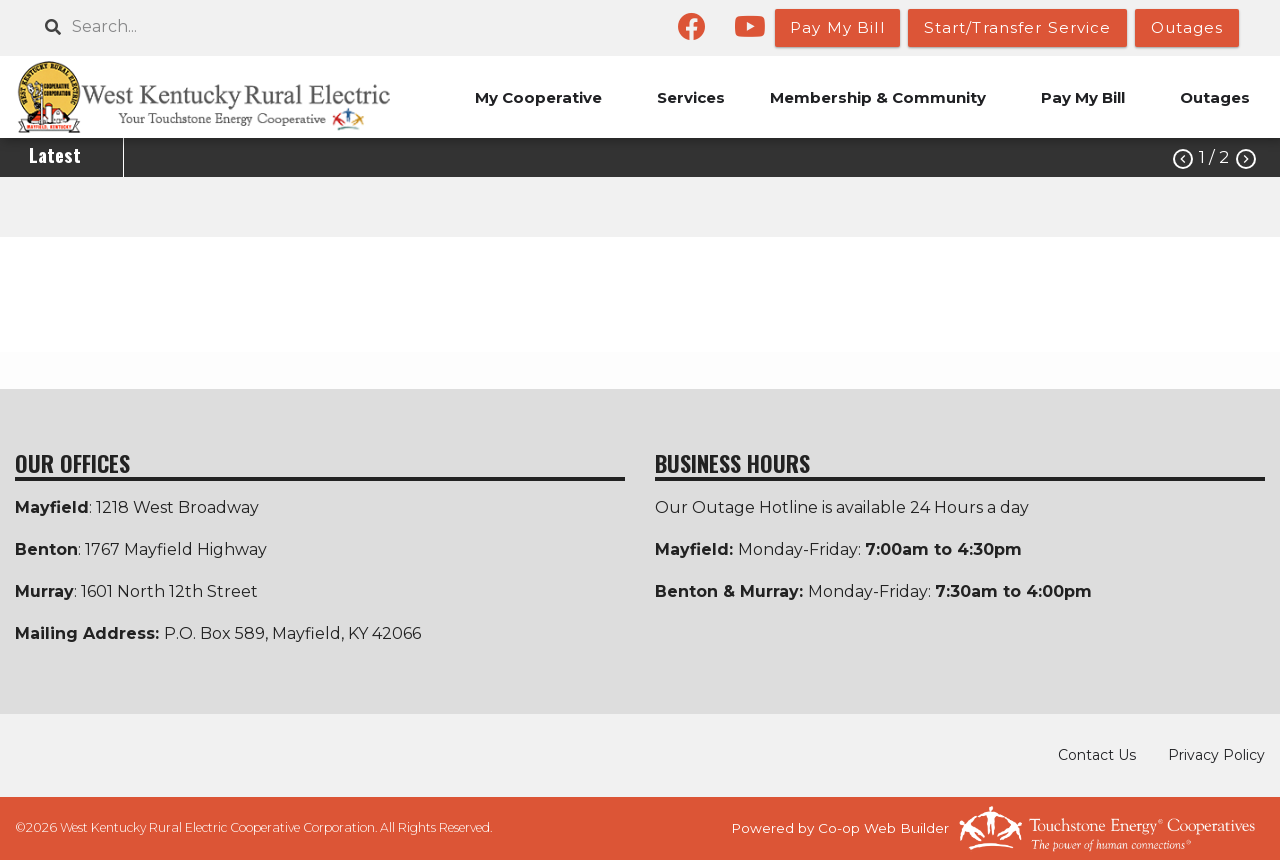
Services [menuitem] (691, 97)
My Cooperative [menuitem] (538, 97)
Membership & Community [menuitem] (878, 97)
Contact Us (1097, 755)
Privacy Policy (1216, 755)
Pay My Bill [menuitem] (1083, 97)
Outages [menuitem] (1215, 97)
